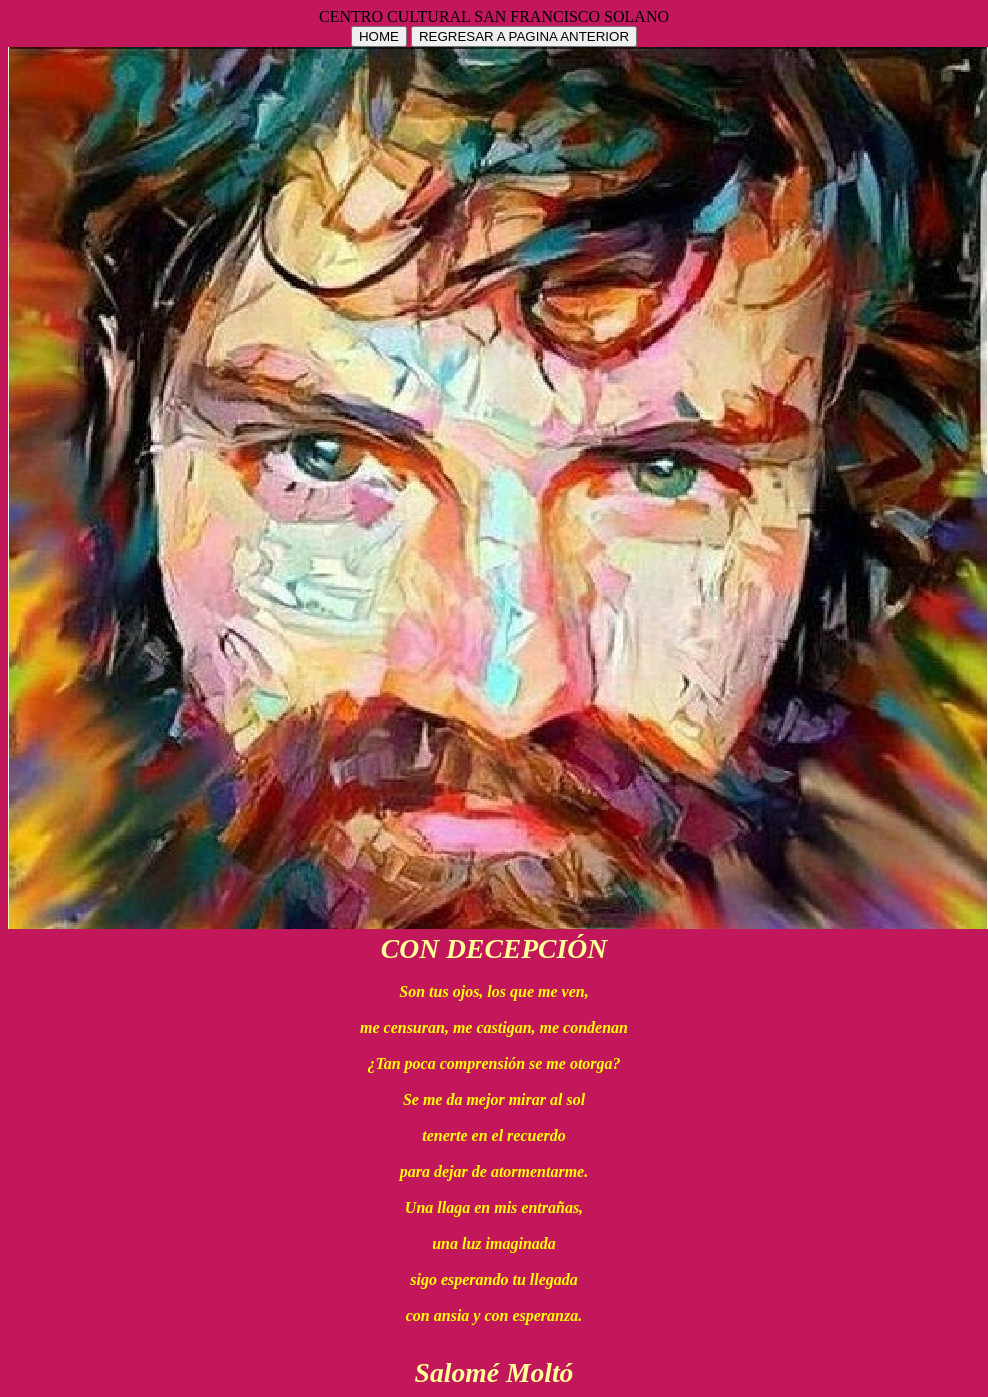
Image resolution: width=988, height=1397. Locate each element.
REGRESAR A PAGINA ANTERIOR (524, 36)
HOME (379, 36)
